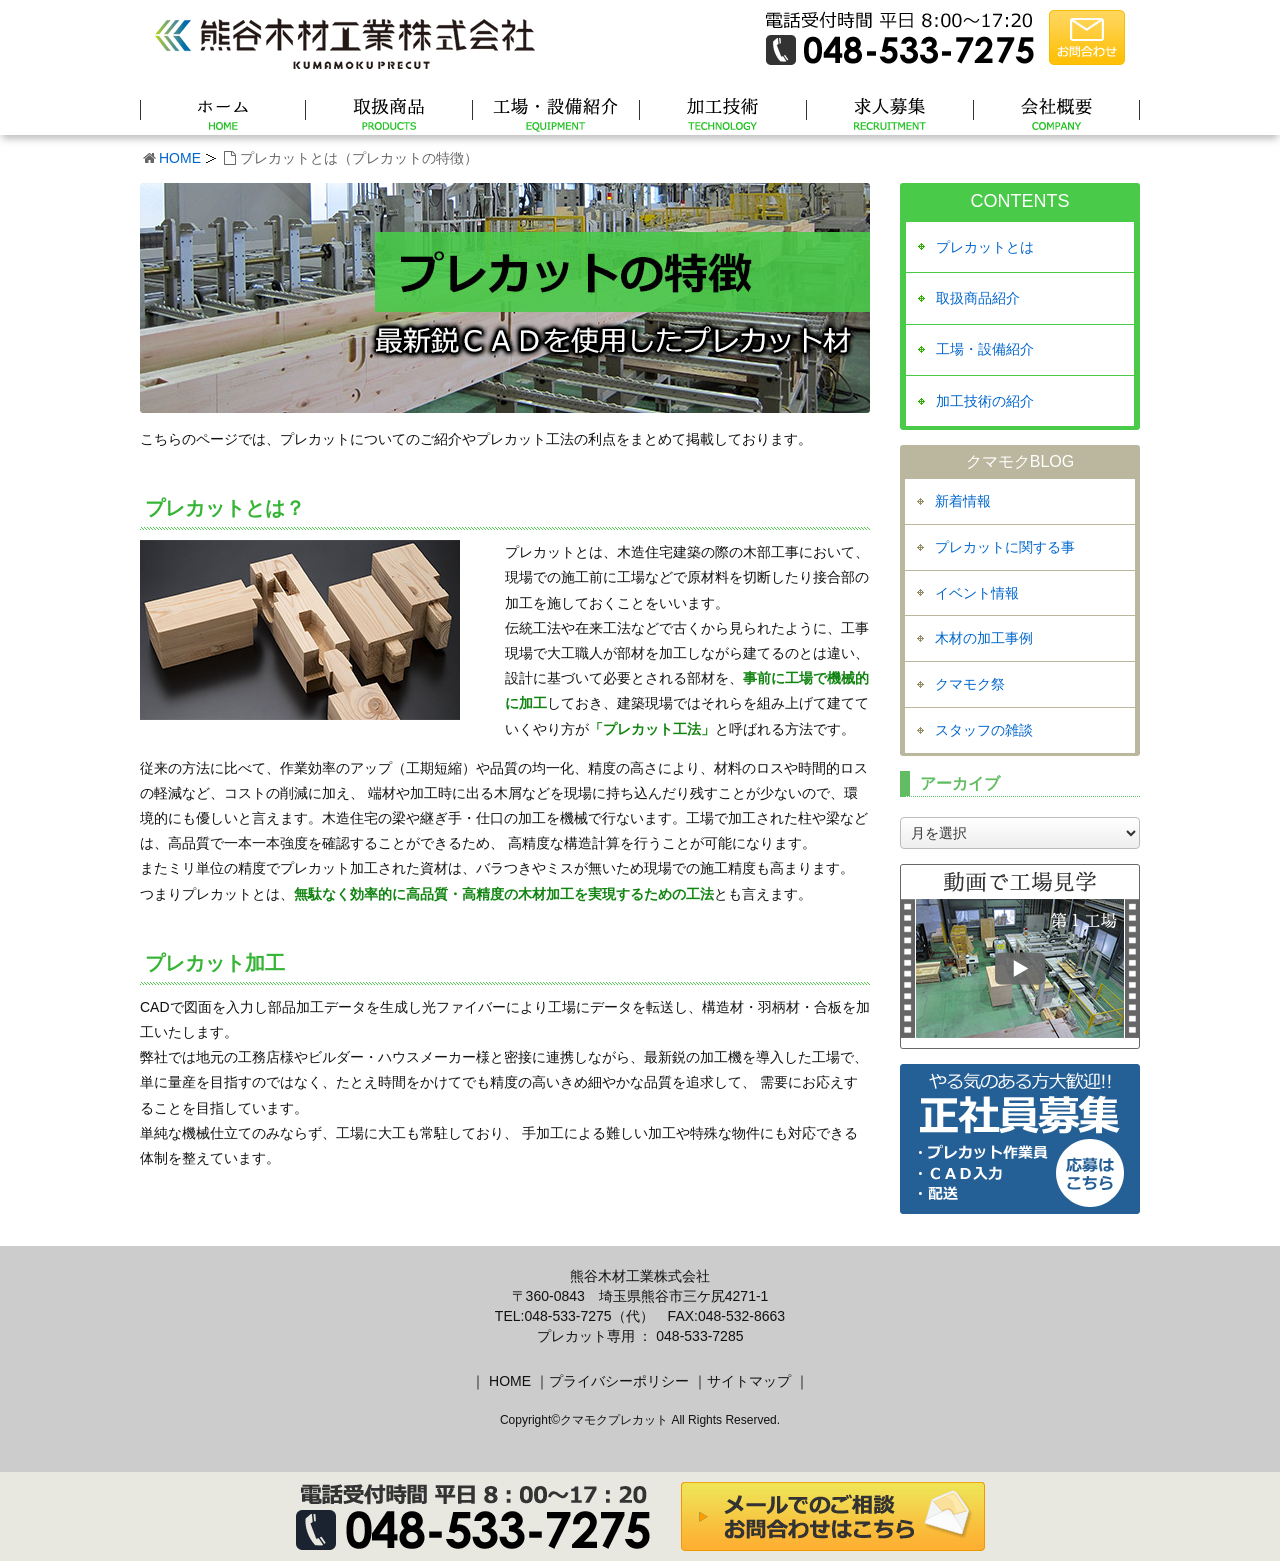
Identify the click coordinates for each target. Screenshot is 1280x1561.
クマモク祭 (970, 684)
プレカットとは (985, 247)
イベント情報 (977, 593)
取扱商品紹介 (978, 298)
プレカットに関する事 (1005, 547)
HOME (180, 158)
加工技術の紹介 (985, 401)
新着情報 (963, 501)
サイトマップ (749, 1381)
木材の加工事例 (984, 638)
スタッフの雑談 (984, 730)
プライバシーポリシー (619, 1381)
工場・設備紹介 (985, 349)
